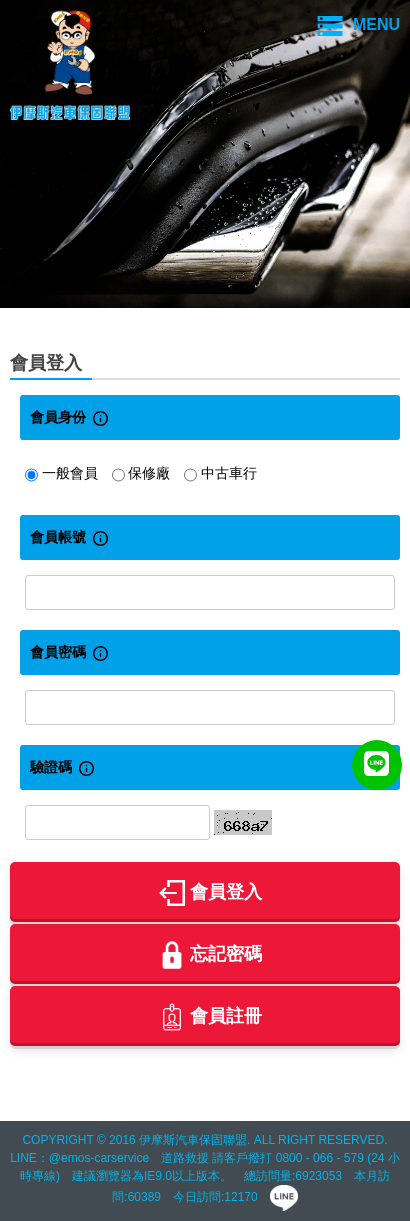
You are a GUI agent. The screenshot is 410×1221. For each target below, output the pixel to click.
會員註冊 (210, 1017)
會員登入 (210, 893)
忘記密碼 (210, 955)
